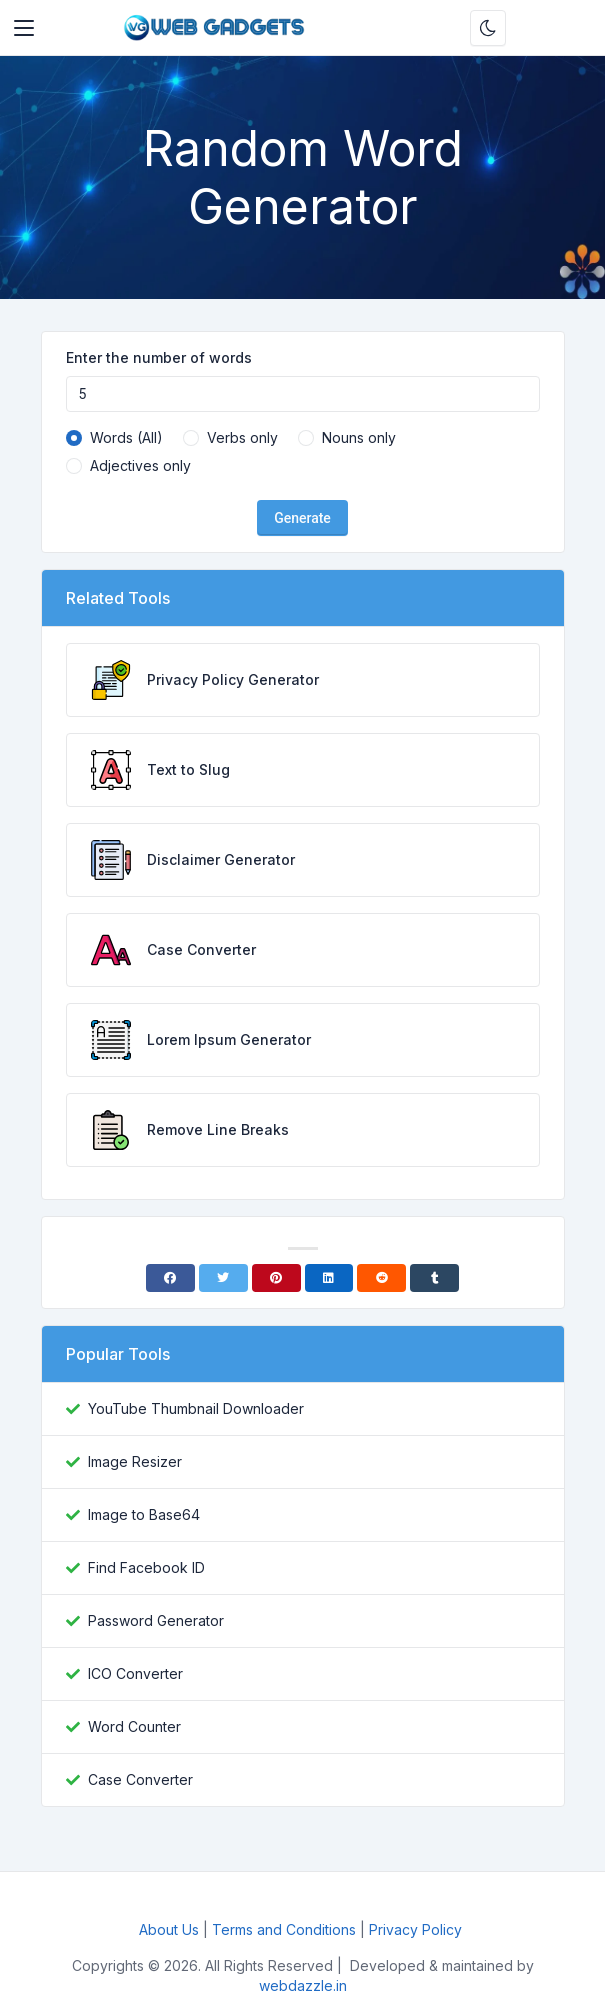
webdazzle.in (303, 1985)
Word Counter (134, 1726)
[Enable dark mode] (488, 28)
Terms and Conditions (284, 1929)
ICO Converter (135, 1673)
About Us (169, 1929)
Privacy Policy (417, 1929)
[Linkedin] (329, 1278)
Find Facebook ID (146, 1567)
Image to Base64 (144, 1514)
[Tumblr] (434, 1278)
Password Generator (156, 1620)
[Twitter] (223, 1278)
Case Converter (140, 1779)
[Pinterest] (276, 1278)
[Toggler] (24, 28)
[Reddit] (381, 1278)
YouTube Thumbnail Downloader (196, 1408)
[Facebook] (170, 1278)
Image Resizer (135, 1461)
